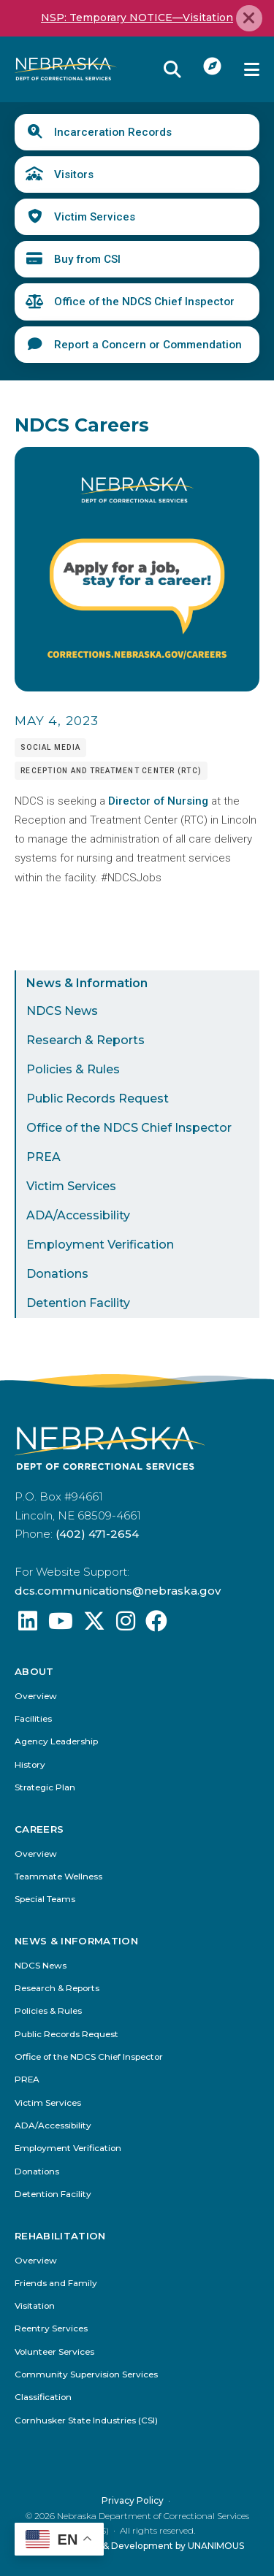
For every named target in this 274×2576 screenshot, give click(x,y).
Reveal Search (172, 69)
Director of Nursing (158, 801)
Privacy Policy (133, 2500)
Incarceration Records (113, 132)
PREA (43, 1157)
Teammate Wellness (58, 1877)
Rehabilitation (60, 2235)
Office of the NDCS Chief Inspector (144, 302)
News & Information (87, 983)
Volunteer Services (54, 2352)
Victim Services (94, 216)
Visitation (35, 2306)
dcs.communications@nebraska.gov (118, 1591)
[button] (137, 687)
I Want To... (212, 65)
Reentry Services (51, 2329)
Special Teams (45, 1899)
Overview (36, 1696)
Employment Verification (100, 1244)
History (30, 1765)
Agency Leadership (56, 1742)
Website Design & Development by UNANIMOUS (137, 2545)
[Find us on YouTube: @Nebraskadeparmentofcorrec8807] (60, 1625)
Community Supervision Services (86, 2375)
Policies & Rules (73, 1069)
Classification (43, 2397)
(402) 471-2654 (97, 1534)
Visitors (74, 174)
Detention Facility (78, 1303)
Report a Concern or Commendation (148, 344)
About (34, 1671)
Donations (57, 1274)
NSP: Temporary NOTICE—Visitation (137, 17)
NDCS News (62, 1011)
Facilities (33, 1719)
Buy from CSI (87, 259)
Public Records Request (97, 1098)
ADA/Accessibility (78, 1215)
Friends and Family (56, 2283)
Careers (39, 1829)
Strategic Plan (45, 1788)
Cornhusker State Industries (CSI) (86, 2420)
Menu (251, 69)
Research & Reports (85, 1040)
